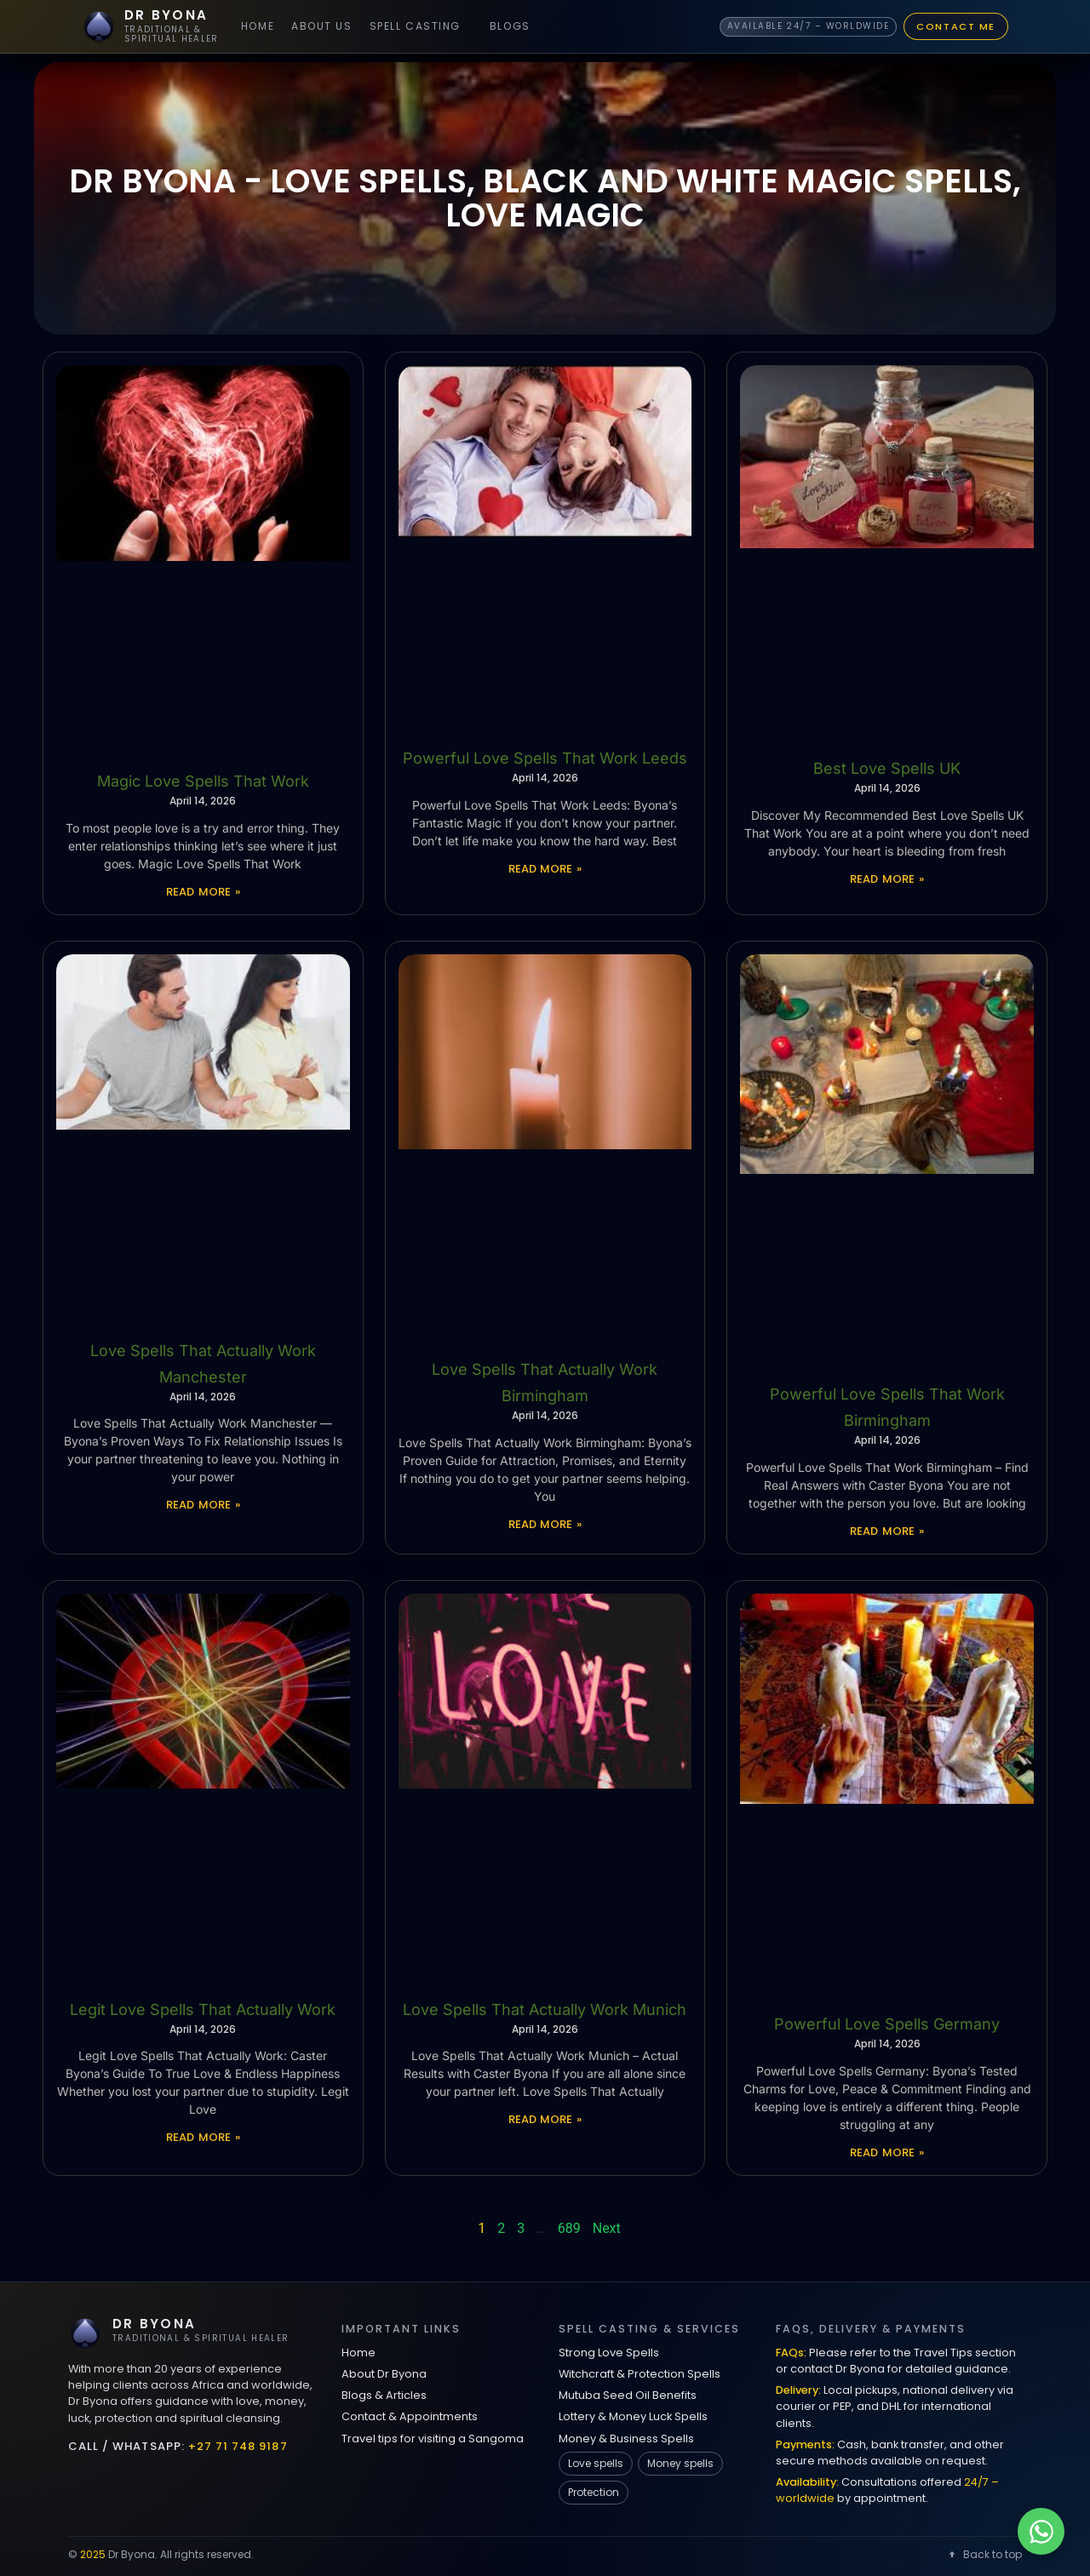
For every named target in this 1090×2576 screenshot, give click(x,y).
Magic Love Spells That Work (203, 781)
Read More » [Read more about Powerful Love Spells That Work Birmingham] (887, 1531)
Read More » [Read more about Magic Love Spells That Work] (203, 892)
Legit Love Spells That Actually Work (203, 2009)
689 (569, 2228)
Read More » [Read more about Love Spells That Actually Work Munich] (545, 2119)
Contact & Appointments (409, 2416)
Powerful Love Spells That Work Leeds (545, 758)
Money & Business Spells (626, 2438)
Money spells (680, 2463)
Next (607, 2228)
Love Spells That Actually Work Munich (544, 2009)
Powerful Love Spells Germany (887, 2024)
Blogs (510, 26)
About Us (321, 26)
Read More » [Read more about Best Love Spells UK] (887, 879)
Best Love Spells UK (887, 768)
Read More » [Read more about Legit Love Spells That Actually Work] (203, 2137)
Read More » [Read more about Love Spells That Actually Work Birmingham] (545, 1524)
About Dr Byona (384, 2374)
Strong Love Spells (609, 2352)
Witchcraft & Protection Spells (639, 2374)
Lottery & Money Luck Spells (633, 2416)
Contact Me (955, 26)
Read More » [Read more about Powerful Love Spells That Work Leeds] (545, 869)
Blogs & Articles (384, 2395)
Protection (593, 2492)
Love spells (595, 2463)
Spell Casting (415, 26)
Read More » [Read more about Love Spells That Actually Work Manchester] (203, 1505)
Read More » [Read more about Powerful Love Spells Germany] (887, 2152)
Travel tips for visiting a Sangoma (432, 2438)
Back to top (984, 2554)
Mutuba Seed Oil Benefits (628, 2395)
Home (257, 26)
